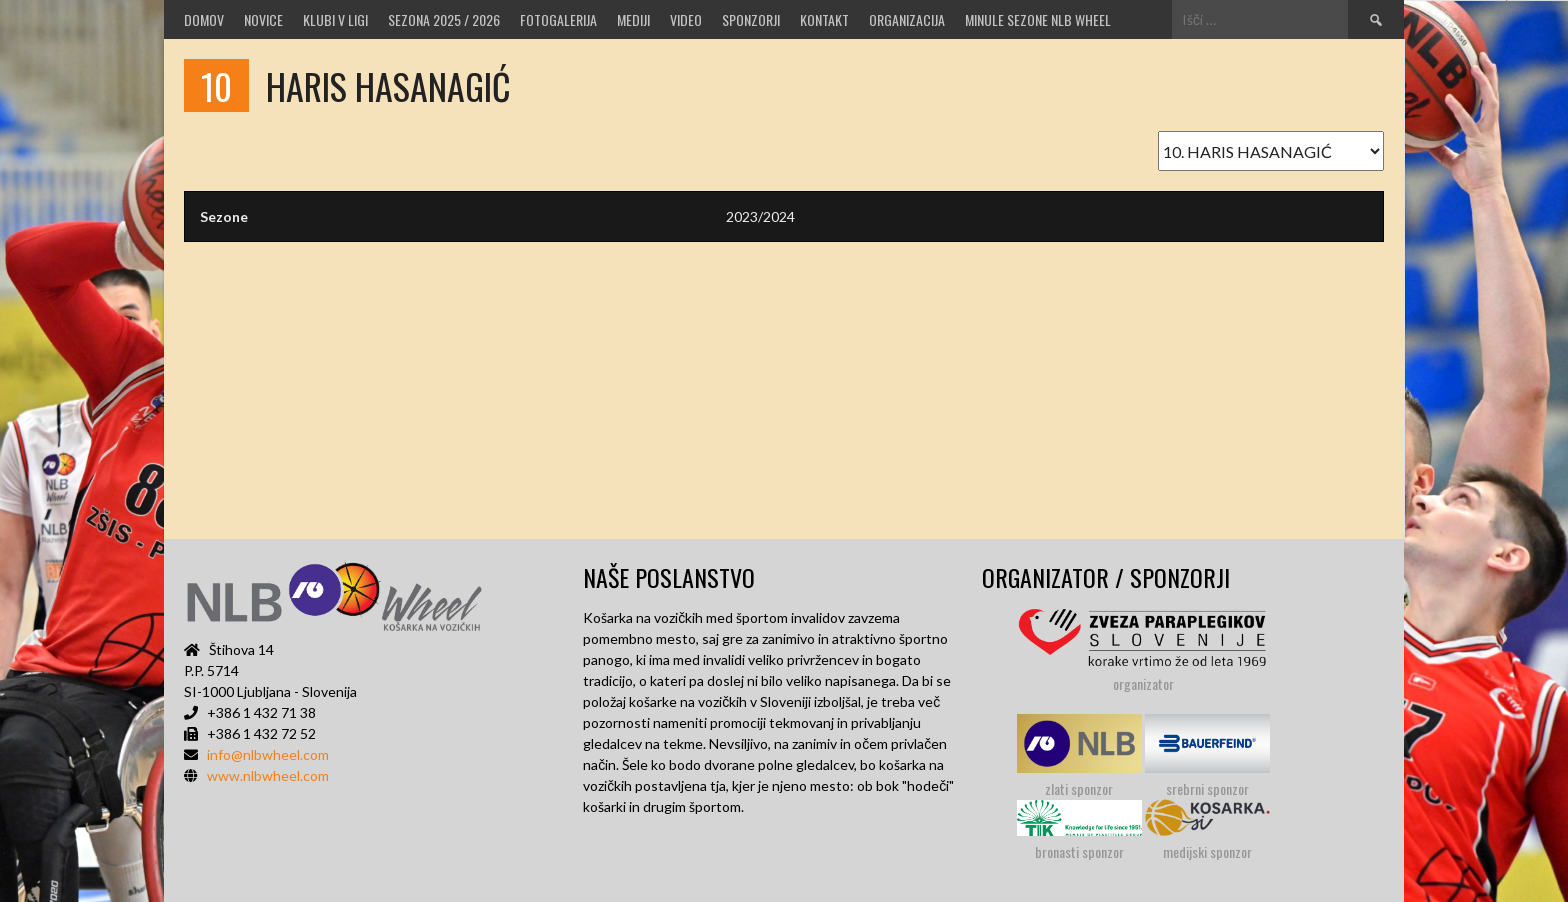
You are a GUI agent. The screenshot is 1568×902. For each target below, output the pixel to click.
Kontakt (824, 19)
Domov (204, 19)
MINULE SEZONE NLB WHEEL (1038, 19)
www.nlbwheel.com (268, 775)
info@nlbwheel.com (268, 754)
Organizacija (907, 19)
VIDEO (686, 19)
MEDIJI (633, 19)
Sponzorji (751, 19)
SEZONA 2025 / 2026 (444, 19)
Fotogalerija (558, 19)
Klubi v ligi (335, 19)
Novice (263, 19)
